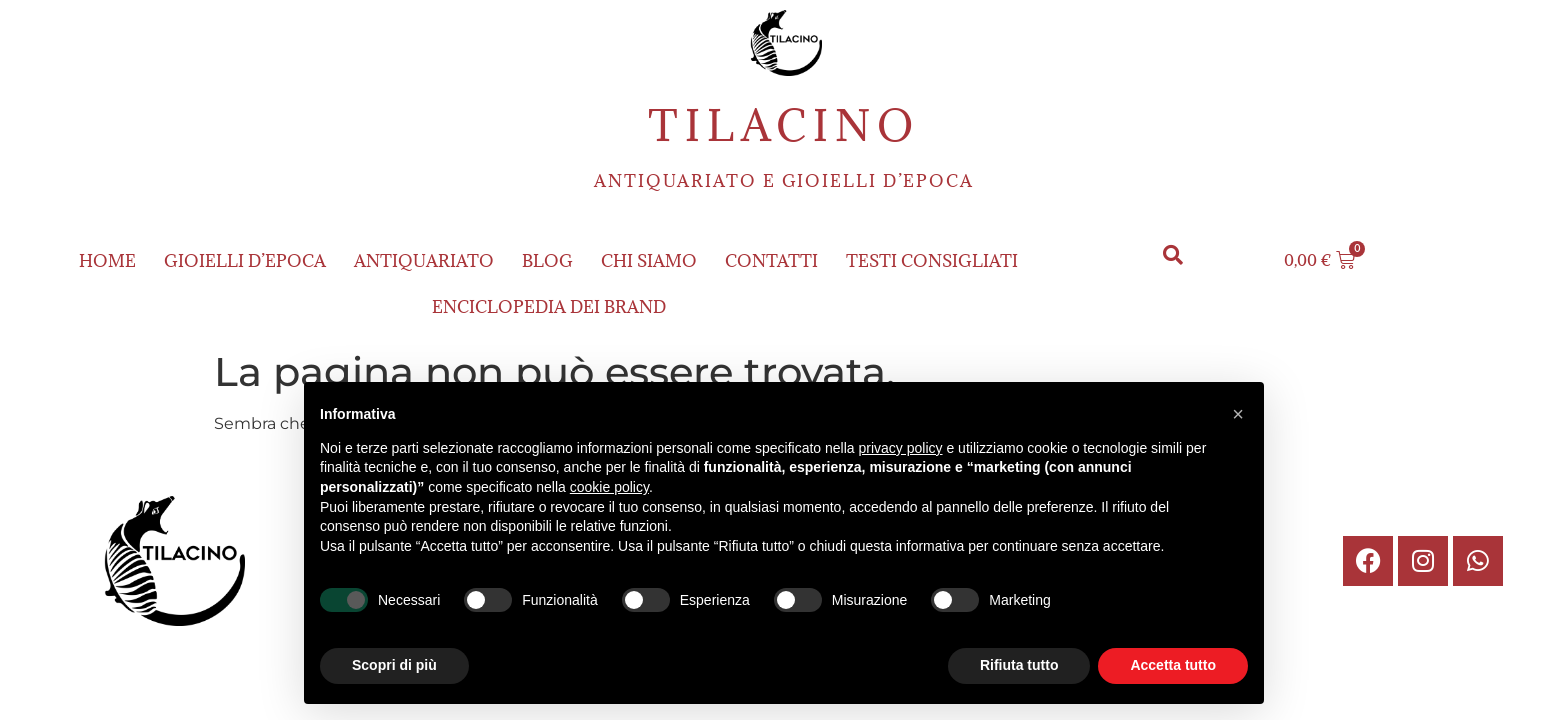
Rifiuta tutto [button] (1019, 665)
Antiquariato (424, 261)
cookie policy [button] (609, 487)
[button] (1173, 255)
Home (107, 261)
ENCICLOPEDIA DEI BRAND (549, 307)
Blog (547, 261)
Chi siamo (649, 261)
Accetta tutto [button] (1173, 665)
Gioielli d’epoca (245, 261)
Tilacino (784, 125)
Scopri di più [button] (394, 665)
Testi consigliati (932, 261)
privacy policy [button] (901, 448)
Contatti (771, 261)
